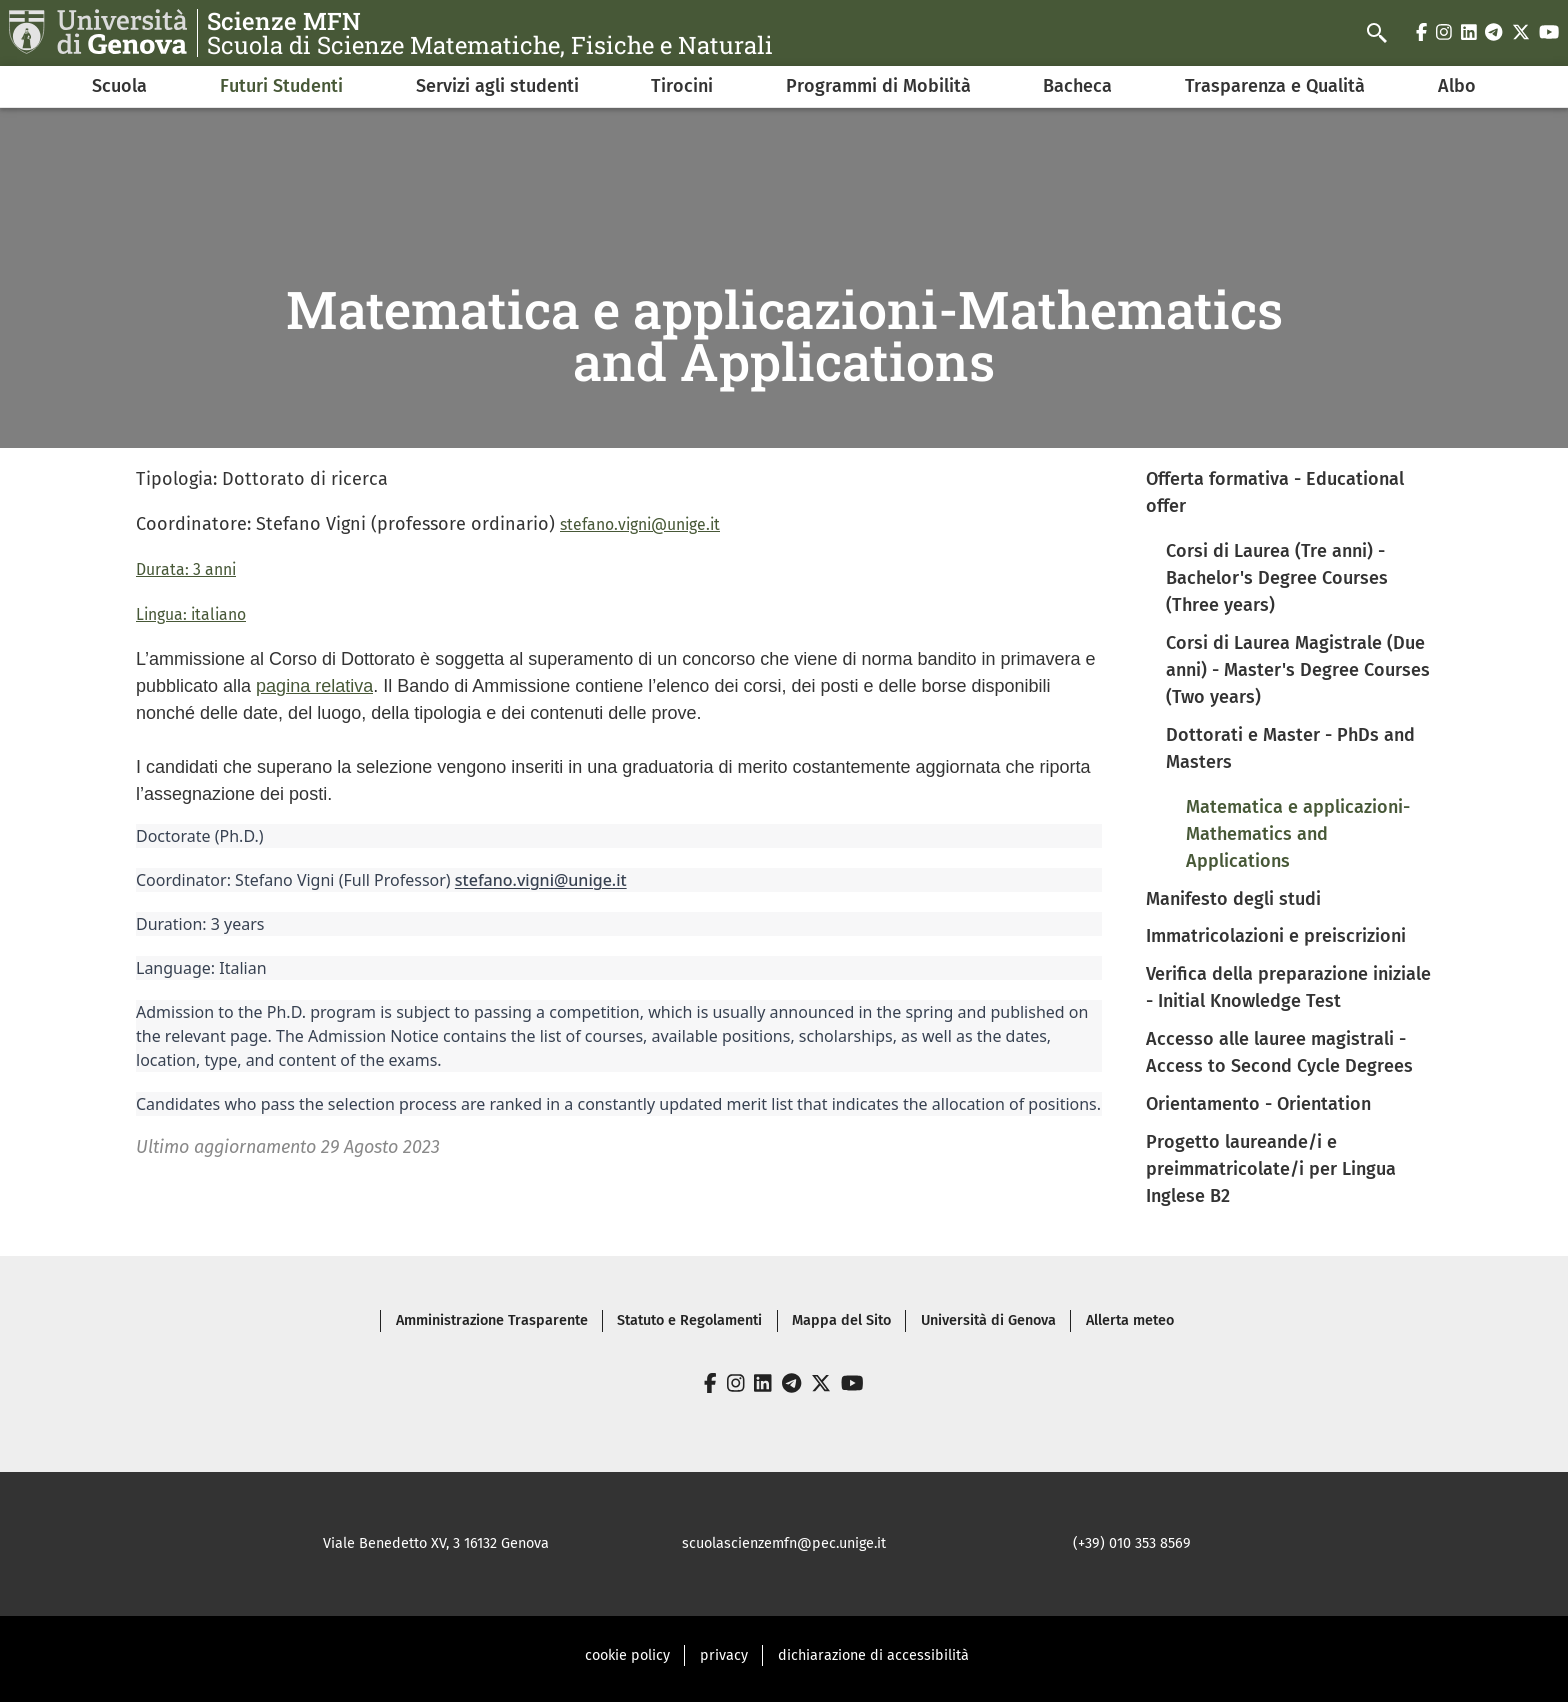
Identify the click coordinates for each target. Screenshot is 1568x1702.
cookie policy (627, 1655)
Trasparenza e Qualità (1275, 86)
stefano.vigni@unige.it (640, 524)
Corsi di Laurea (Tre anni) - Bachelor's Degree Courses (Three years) (1277, 578)
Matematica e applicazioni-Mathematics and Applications (1298, 834)
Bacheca (1077, 86)
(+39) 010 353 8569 (1132, 1543)
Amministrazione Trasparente (492, 1320)
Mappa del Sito (841, 1320)
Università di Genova (988, 1320)
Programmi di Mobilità (878, 86)
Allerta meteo (1130, 1320)
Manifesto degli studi (1233, 899)
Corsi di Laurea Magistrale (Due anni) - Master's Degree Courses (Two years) (1298, 670)
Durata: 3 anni (186, 569)
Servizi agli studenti (497, 86)
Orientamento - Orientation (1258, 1104)
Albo (1457, 86)
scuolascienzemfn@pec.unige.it (784, 1543)
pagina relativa (314, 686)
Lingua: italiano (191, 614)
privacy (724, 1655)
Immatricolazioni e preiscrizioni (1276, 936)
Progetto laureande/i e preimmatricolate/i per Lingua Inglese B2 (1271, 1169)
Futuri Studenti (281, 86)
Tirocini (682, 86)
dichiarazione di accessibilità (873, 1655)
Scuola (119, 86)
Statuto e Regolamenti (689, 1320)
